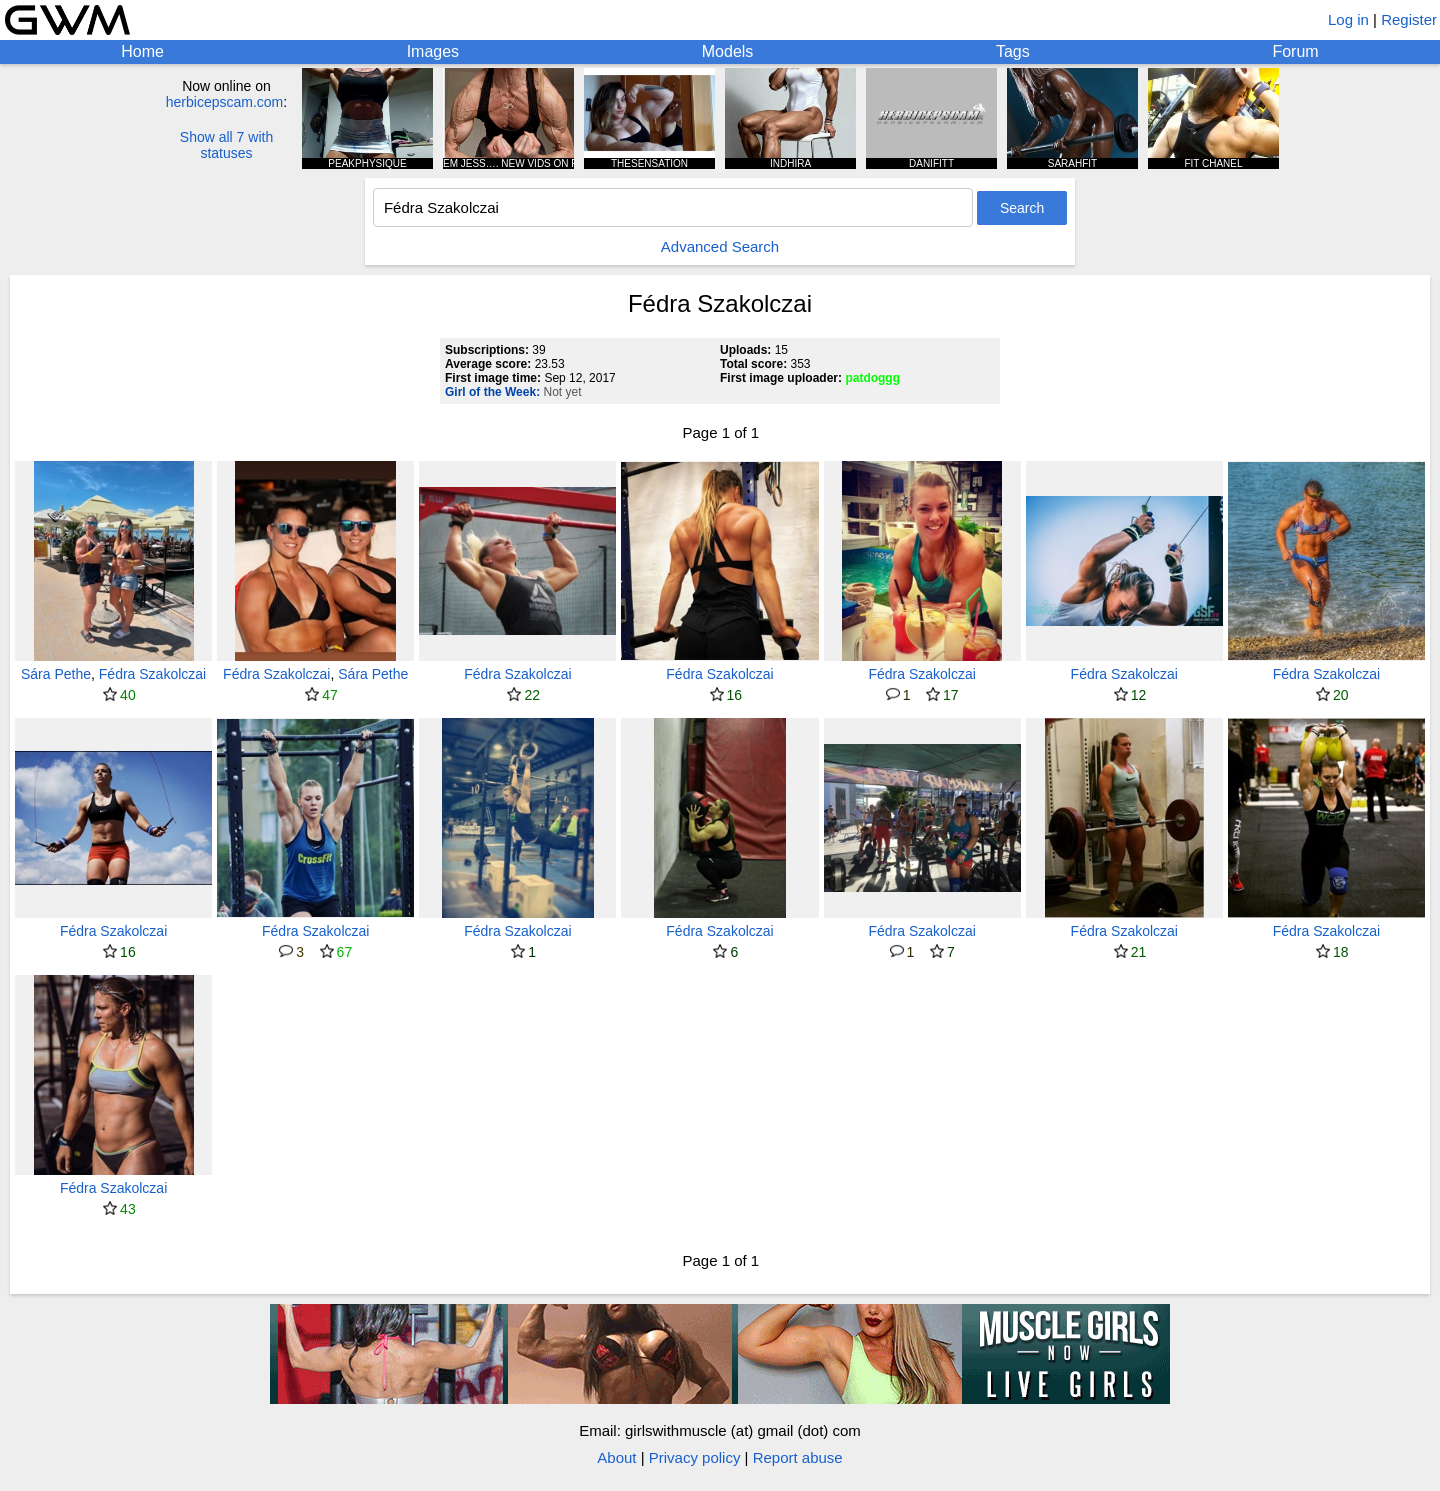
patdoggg (872, 378)
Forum (1295, 51)
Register (1409, 19)
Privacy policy (695, 1457)
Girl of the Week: (492, 392)
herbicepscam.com (225, 102)
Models (728, 51)
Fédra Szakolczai (152, 674)
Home (142, 51)
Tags (1013, 51)
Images (433, 51)
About (616, 1457)
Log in (1348, 19)
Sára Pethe (56, 674)
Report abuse (798, 1457)
